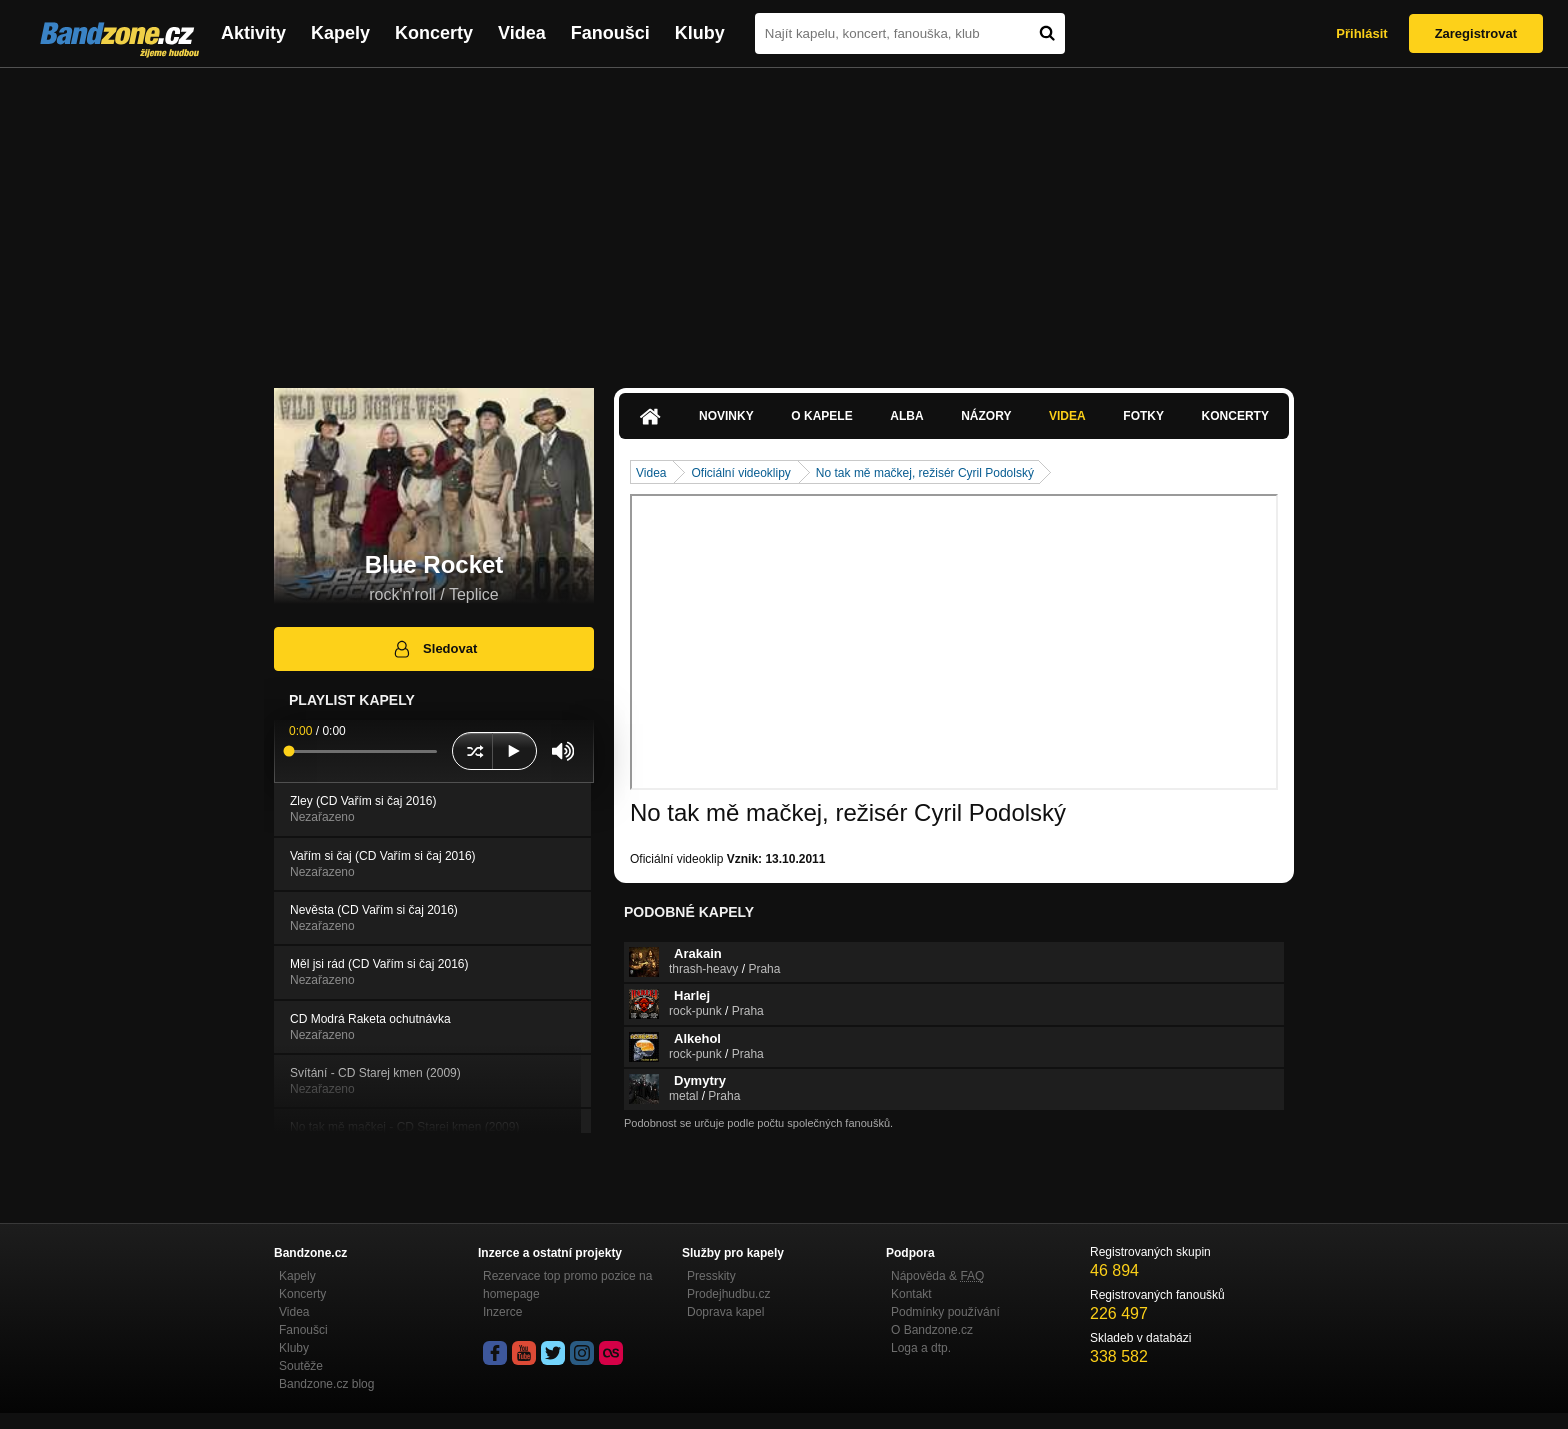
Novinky (726, 416)
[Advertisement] (784, 218)
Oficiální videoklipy (740, 473)
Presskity (711, 1276)
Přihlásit (1361, 33)
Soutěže (301, 1366)
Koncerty (434, 33)
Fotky (1143, 416)
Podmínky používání (945, 1312)
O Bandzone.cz (932, 1330)
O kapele (821, 416)
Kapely (340, 33)
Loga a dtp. (921, 1348)
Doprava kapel (725, 1312)
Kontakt (911, 1294)
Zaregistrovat (1476, 33)
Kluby (700, 33)
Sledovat (434, 649)
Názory (986, 416)
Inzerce (502, 1312)
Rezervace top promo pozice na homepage (567, 1285)
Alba (906, 416)
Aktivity (253, 33)
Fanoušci (610, 33)
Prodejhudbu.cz (728, 1294)
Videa (522, 33)
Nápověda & (937, 1276)
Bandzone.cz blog (326, 1384)
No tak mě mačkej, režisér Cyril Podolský (925, 473)
